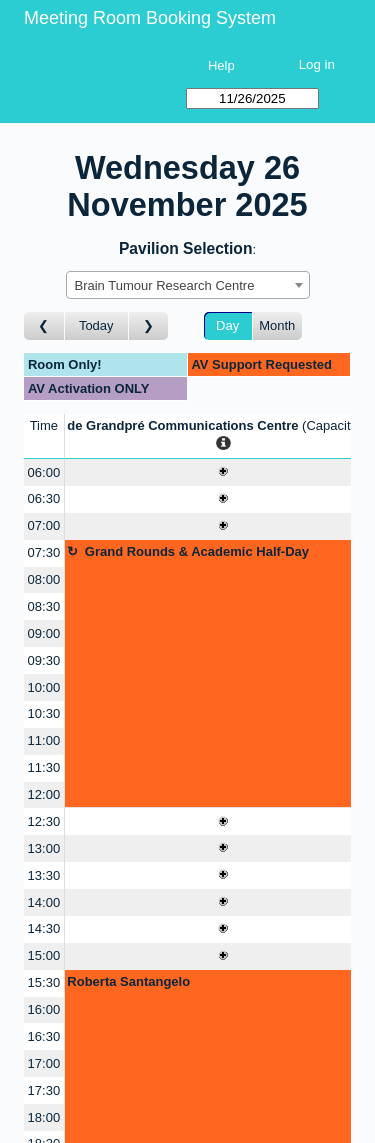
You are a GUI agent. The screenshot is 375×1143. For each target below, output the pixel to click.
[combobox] (188, 285)
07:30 (44, 552)
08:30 (44, 606)
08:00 (44, 579)
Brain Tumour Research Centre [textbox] (165, 285)
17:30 (44, 1090)
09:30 (44, 660)
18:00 (44, 1117)
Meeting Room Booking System (150, 18)
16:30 (44, 1036)
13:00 (44, 848)
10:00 (44, 687)
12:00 (44, 794)
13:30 (44, 875)
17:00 (44, 1063)
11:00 (44, 740)
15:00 (44, 955)
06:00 (44, 472)
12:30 (44, 821)
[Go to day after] (149, 326)
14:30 (44, 928)
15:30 (44, 982)
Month (277, 325)
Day (227, 325)
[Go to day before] (44, 326)
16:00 (44, 1009)
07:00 (44, 525)
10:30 (44, 713)
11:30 (44, 767)
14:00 (44, 902)
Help (221, 65)
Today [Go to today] (96, 325)
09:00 (44, 633)
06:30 (44, 498)
